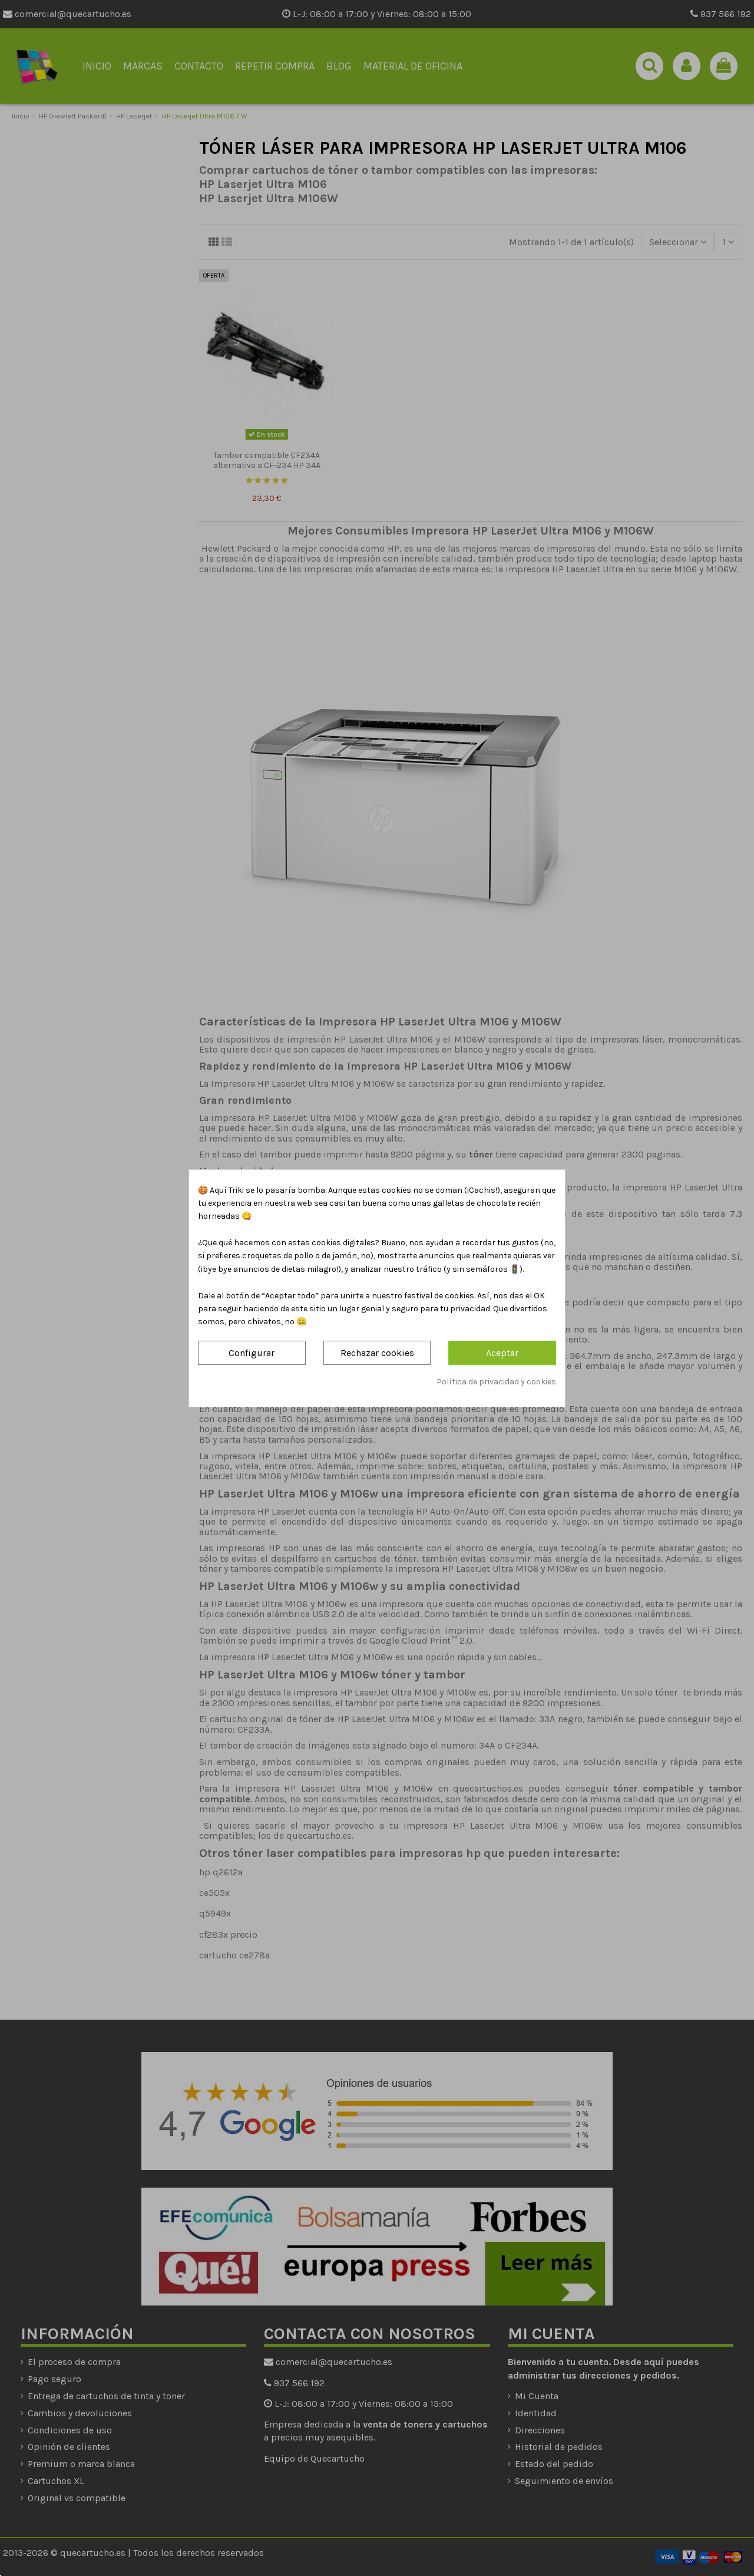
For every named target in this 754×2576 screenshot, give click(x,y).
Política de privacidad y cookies (496, 1382)
